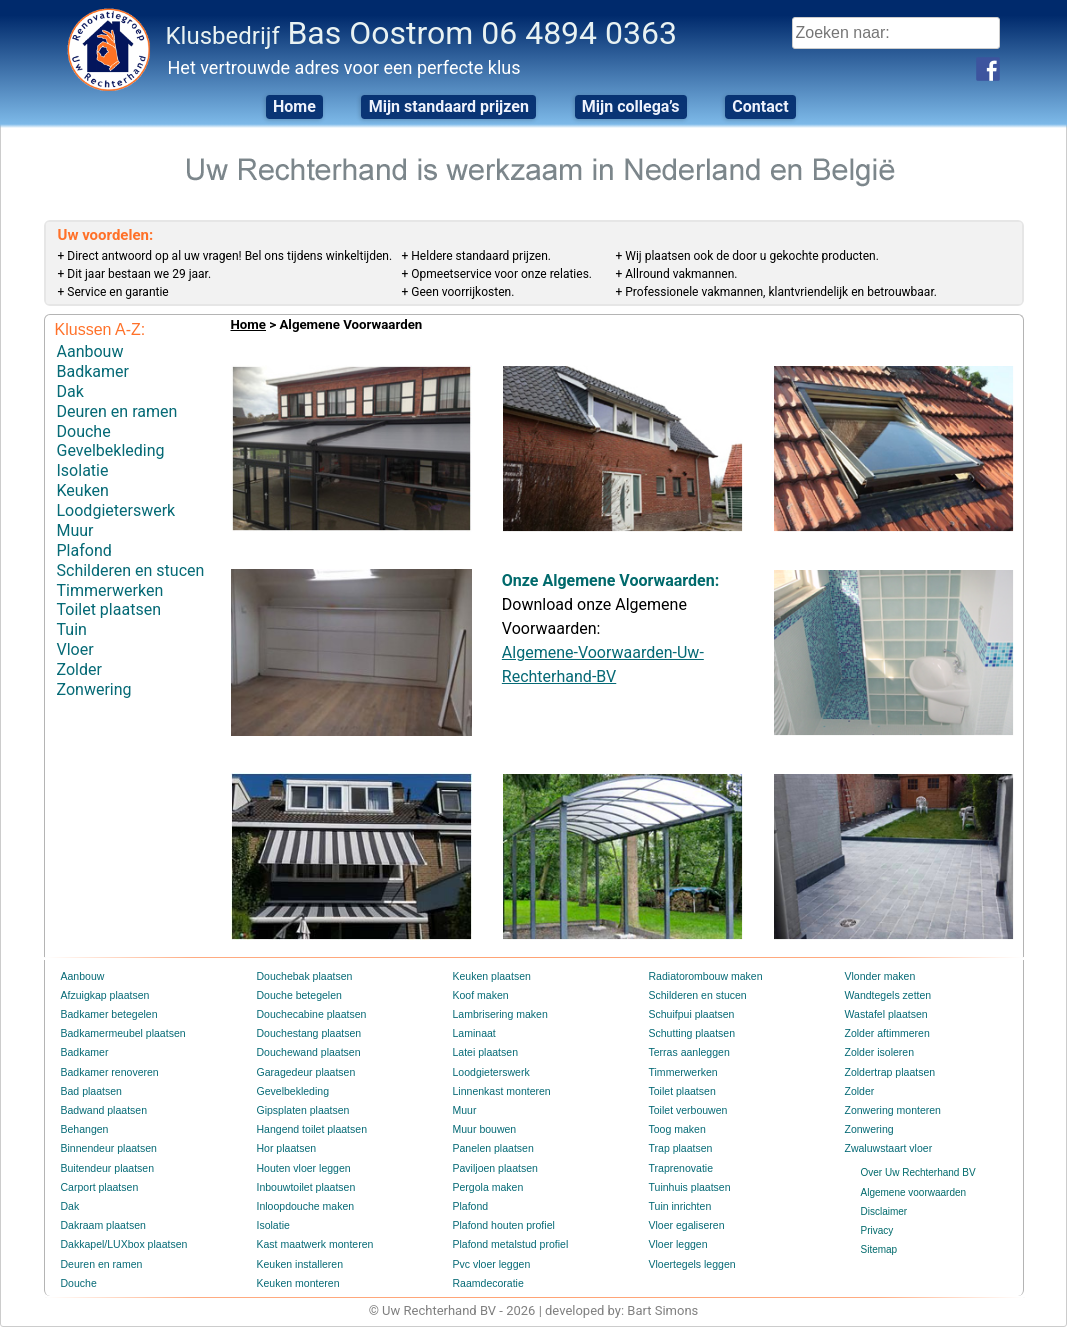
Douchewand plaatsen (306, 1052)
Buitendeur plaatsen (105, 1168)
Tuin (72, 614)
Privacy (877, 1230)
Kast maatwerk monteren (312, 1244)
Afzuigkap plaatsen (103, 995)
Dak (70, 388)
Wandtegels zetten (886, 995)
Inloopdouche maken (303, 1206)
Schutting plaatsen (690, 1033)
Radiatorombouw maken (703, 976)
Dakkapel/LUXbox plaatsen (121, 1244)
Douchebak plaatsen (302, 976)
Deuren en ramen (117, 407)
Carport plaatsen (98, 1187)
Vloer (75, 633)
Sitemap (879, 1249)
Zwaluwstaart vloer (886, 1148)
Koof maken (479, 995)
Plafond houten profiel (501, 1225)
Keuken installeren (298, 1264)
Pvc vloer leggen (490, 1264)
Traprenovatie (679, 1168)
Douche (84, 426)
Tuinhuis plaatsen (688, 1187)
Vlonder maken (878, 976)
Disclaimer (884, 1211)
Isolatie (83, 463)
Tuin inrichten (679, 1206)
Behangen (84, 1129)
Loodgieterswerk (116, 501)
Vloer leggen (677, 1244)
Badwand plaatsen (102, 1110)
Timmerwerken (110, 577)
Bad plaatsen (90, 1091)
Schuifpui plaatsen (690, 1014)
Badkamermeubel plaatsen (120, 1033)
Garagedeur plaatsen (304, 1072)
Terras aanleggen (687, 1052)
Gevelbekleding (111, 444)
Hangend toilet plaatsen (309, 1129)
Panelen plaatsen (491, 1148)
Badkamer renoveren (107, 1072)
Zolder (79, 652)
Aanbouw (90, 350)
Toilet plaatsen (109, 595)
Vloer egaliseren (685, 1225)
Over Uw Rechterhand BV (918, 1172)
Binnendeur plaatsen (107, 1148)
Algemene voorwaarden (914, 1192)
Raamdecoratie (487, 1283)
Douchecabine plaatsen (309, 1014)
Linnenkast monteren (499, 1091)
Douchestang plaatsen (307, 1033)
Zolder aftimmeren (885, 1033)
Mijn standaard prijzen (446, 106)
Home (286, 106)
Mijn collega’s (633, 106)
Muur (75, 520)
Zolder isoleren (878, 1052)
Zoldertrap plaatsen (888, 1072)
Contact (768, 106)
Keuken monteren (296, 1283)
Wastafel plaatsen (884, 1014)
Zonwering (94, 671)
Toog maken (676, 1129)
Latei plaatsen (484, 1052)
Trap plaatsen (679, 1148)
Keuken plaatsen (490, 976)
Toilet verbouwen (686, 1110)
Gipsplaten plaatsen (301, 1110)
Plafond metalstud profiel (508, 1244)
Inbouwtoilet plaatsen (304, 1187)
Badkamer (93, 369)
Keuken (83, 482)
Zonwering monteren (891, 1110)
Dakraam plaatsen (101, 1225)
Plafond (84, 539)
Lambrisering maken (498, 1014)
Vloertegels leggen (690, 1264)
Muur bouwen (483, 1129)
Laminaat (473, 1033)
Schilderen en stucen (131, 558)
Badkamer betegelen (107, 1014)
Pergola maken (486, 1187)
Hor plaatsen (285, 1148)
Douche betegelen (297, 995)
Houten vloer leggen (302, 1168)
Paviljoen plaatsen (493, 1168)
